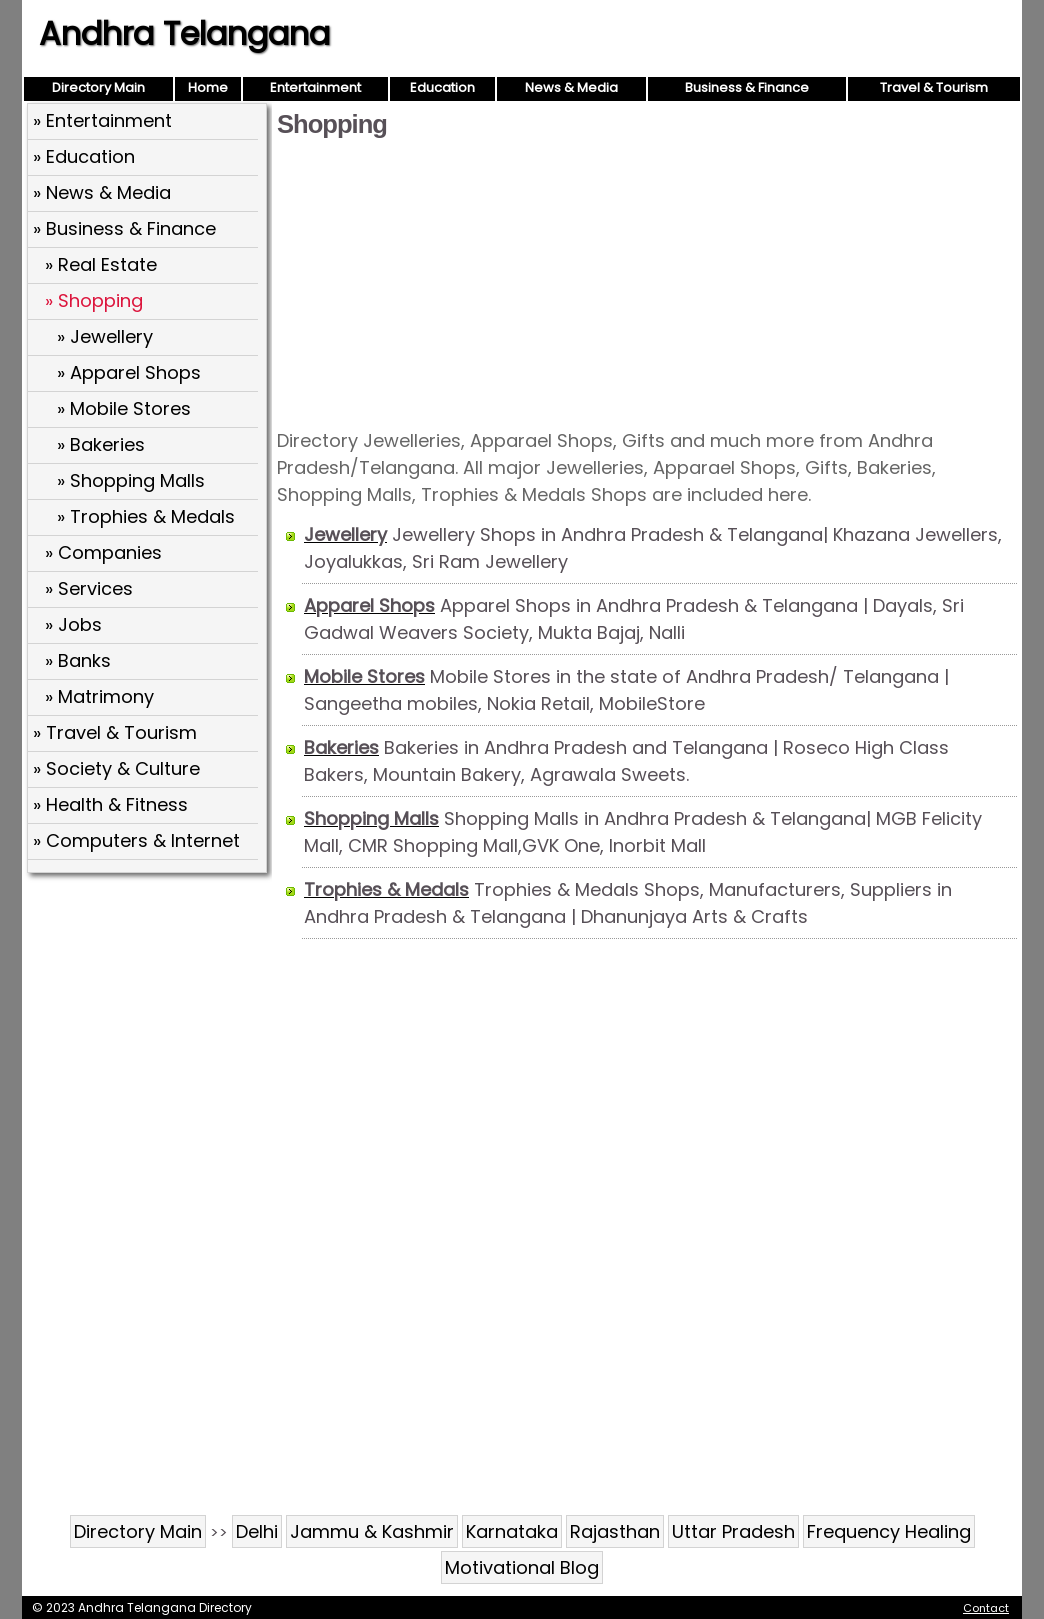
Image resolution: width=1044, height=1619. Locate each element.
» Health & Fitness (110, 804)
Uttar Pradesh (733, 1531)
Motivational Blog (522, 1567)
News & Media (571, 87)
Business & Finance (747, 87)
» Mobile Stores (124, 408)
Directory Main (98, 87)
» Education (84, 156)
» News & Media (102, 192)
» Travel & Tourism (115, 732)
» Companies (103, 552)
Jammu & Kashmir (372, 1531)
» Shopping (94, 300)
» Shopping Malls (131, 480)
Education (442, 87)
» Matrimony (99, 696)
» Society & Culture (116, 768)
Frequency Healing (889, 1531)
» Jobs (73, 624)
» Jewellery (105, 336)
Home (208, 87)
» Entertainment (102, 120)
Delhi (257, 1531)
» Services (89, 588)
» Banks (78, 660)
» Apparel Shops (129, 372)
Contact (986, 1608)
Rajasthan (615, 1531)
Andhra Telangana (184, 33)
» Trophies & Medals (146, 516)
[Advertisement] (647, 282)
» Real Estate (101, 264)
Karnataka (512, 1531)
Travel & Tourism (934, 87)
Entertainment (315, 87)
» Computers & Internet (136, 840)
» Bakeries (101, 444)
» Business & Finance (124, 228)
